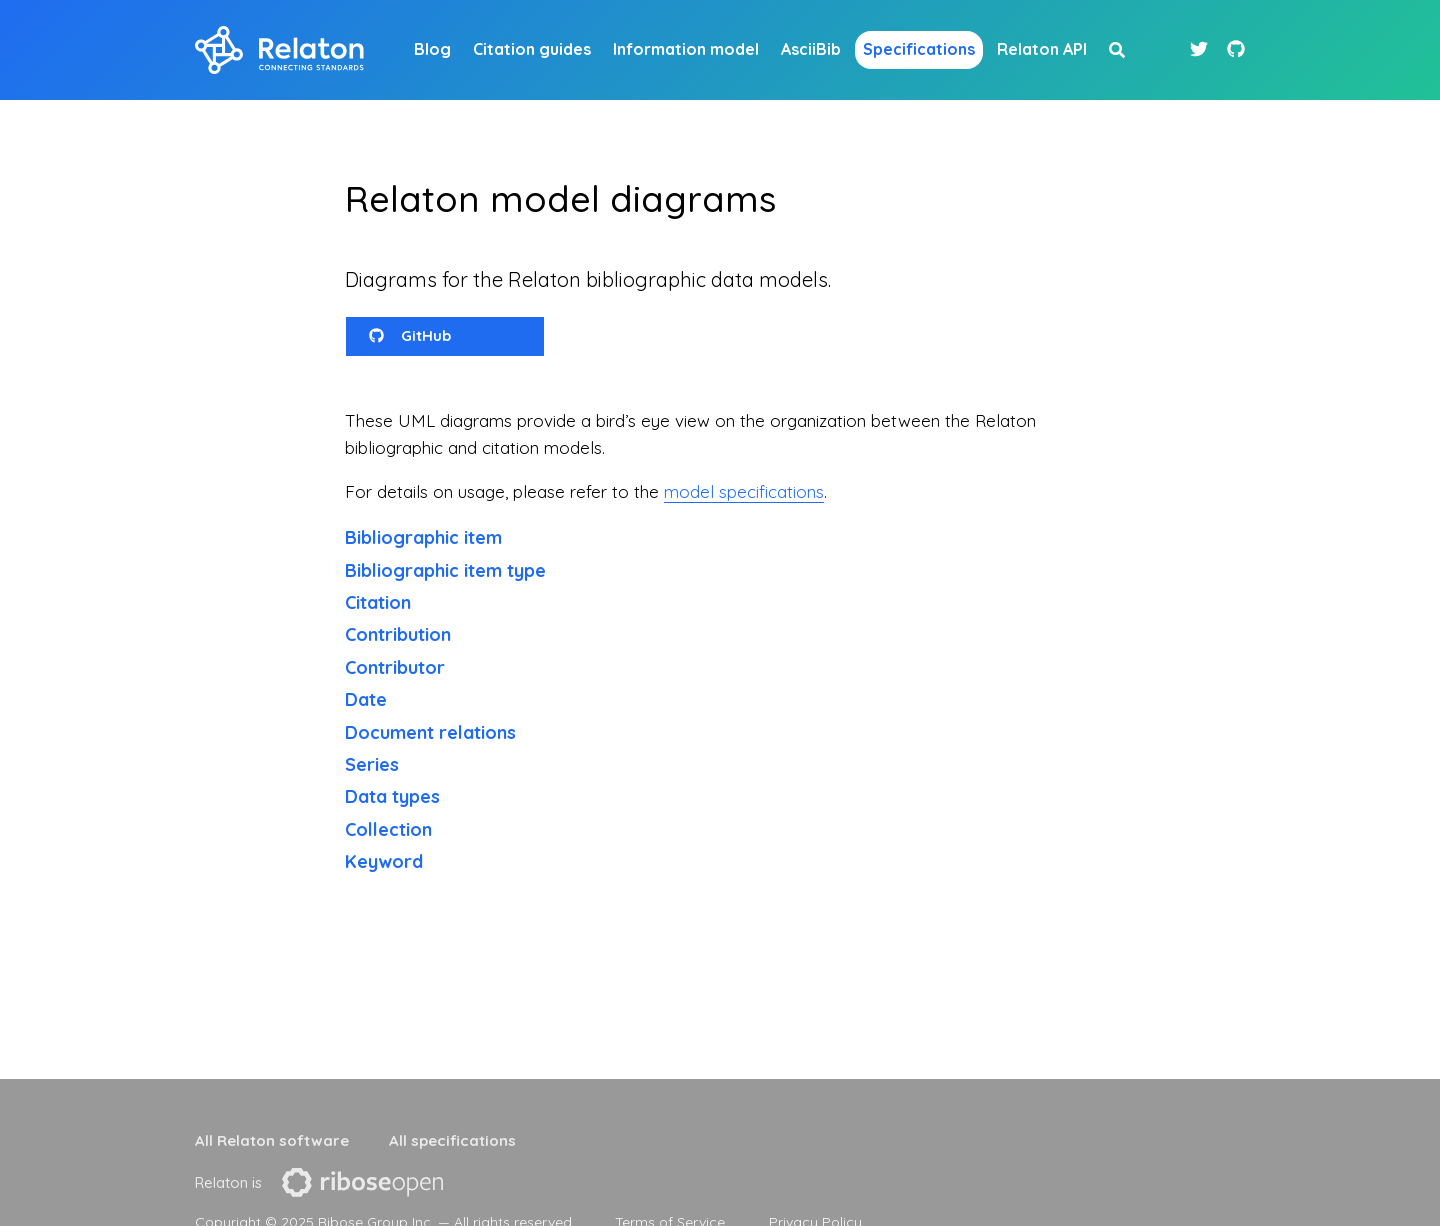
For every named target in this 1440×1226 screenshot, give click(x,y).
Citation (378, 602)
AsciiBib (811, 49)
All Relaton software (272, 1140)
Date (366, 699)
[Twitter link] (1201, 49)
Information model (686, 49)
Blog (432, 49)
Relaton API (1042, 49)
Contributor (395, 667)
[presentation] (362, 1182)
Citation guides (532, 49)
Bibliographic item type (445, 570)
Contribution (398, 634)
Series (372, 764)
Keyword (384, 861)
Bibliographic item (423, 537)
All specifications (452, 1140)
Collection (388, 829)
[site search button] (1117, 50)
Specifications (919, 49)
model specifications (744, 491)
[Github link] (1236, 49)
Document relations (430, 732)
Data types (392, 796)
